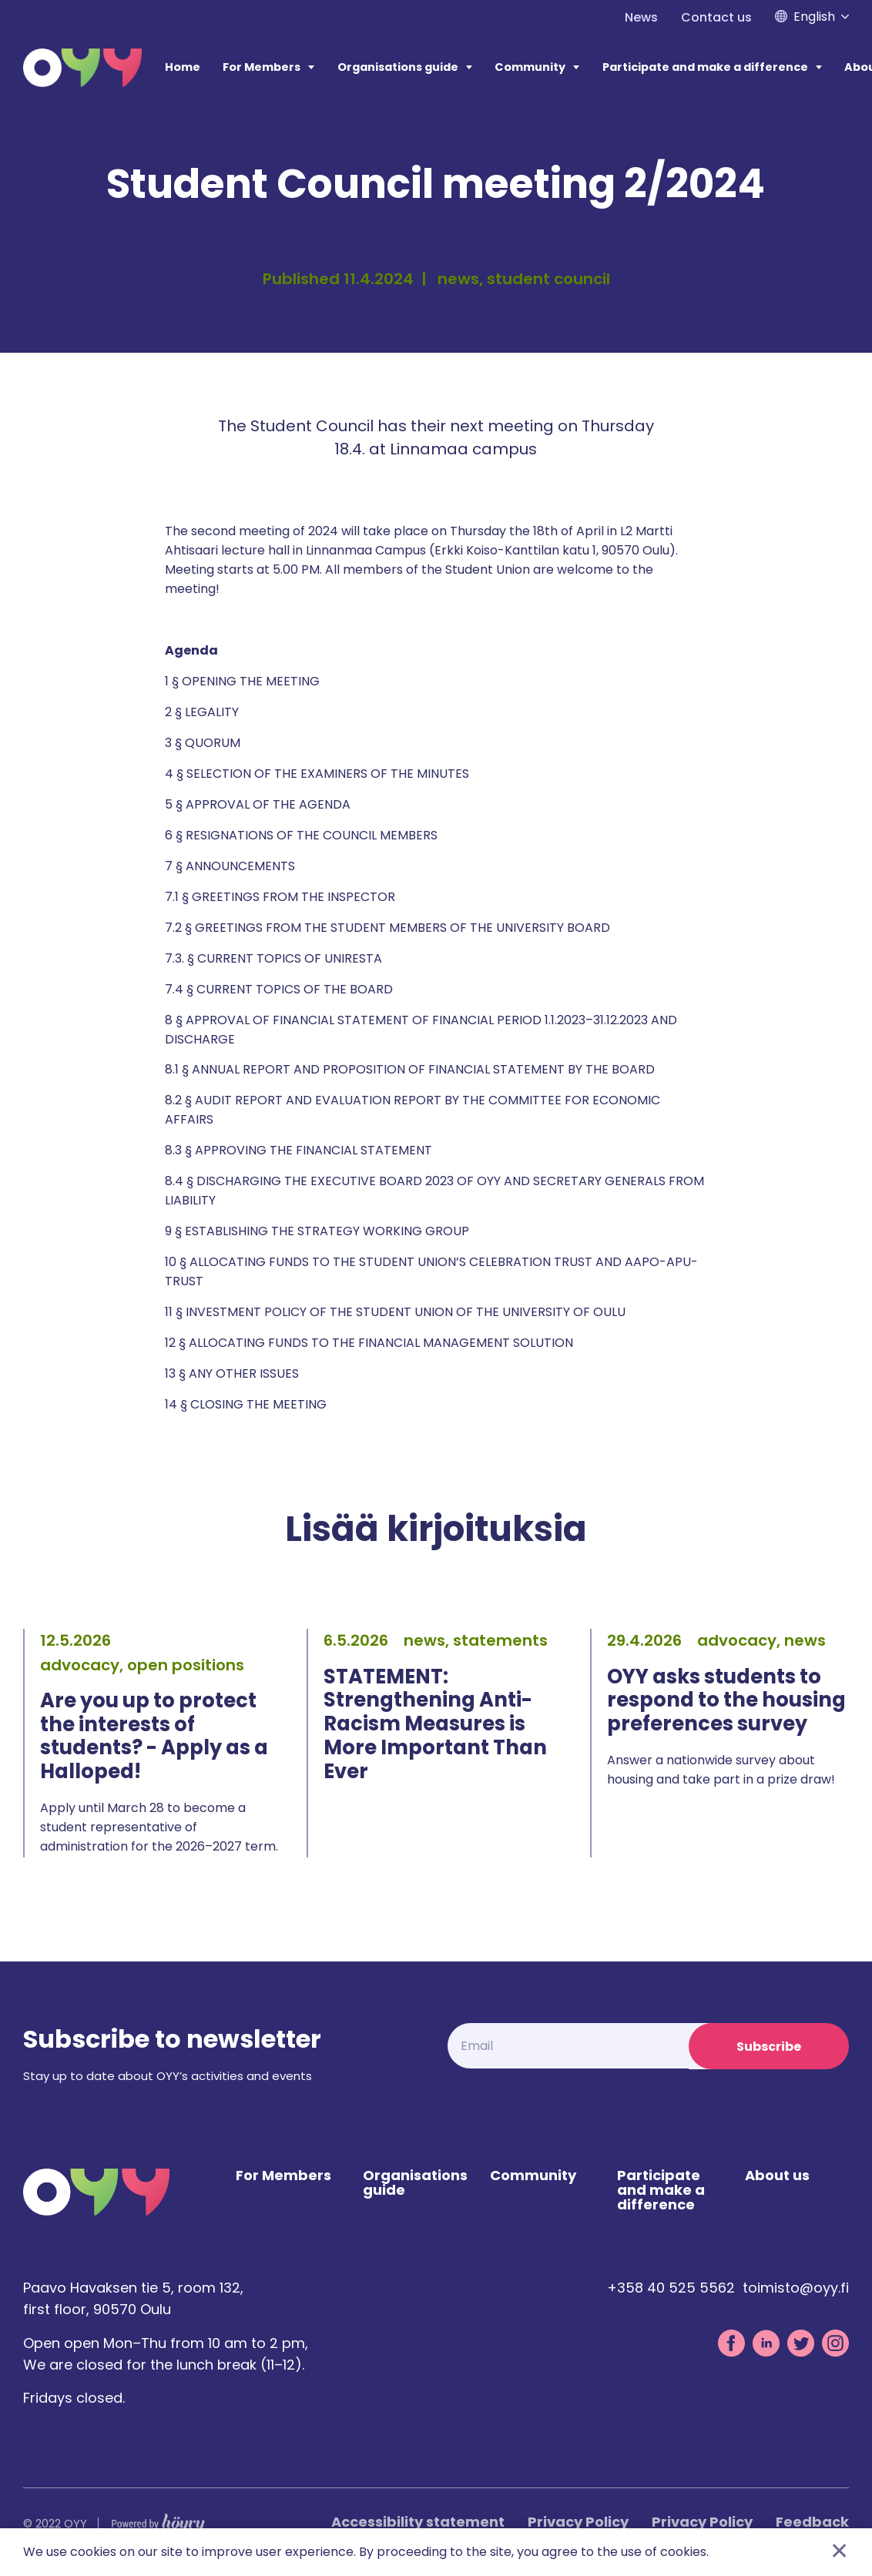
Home (182, 67)
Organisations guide (397, 67)
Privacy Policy (578, 2523)
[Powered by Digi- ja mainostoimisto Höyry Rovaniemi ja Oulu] (158, 2522)
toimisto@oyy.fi (796, 2289)
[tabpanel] (153, 1743)
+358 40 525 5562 (671, 2289)
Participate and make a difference (705, 67)
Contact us (716, 17)
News (641, 17)
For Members (261, 67)
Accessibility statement (418, 2523)
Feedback (812, 2523)
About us (777, 2176)
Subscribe (768, 2046)
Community (530, 67)
